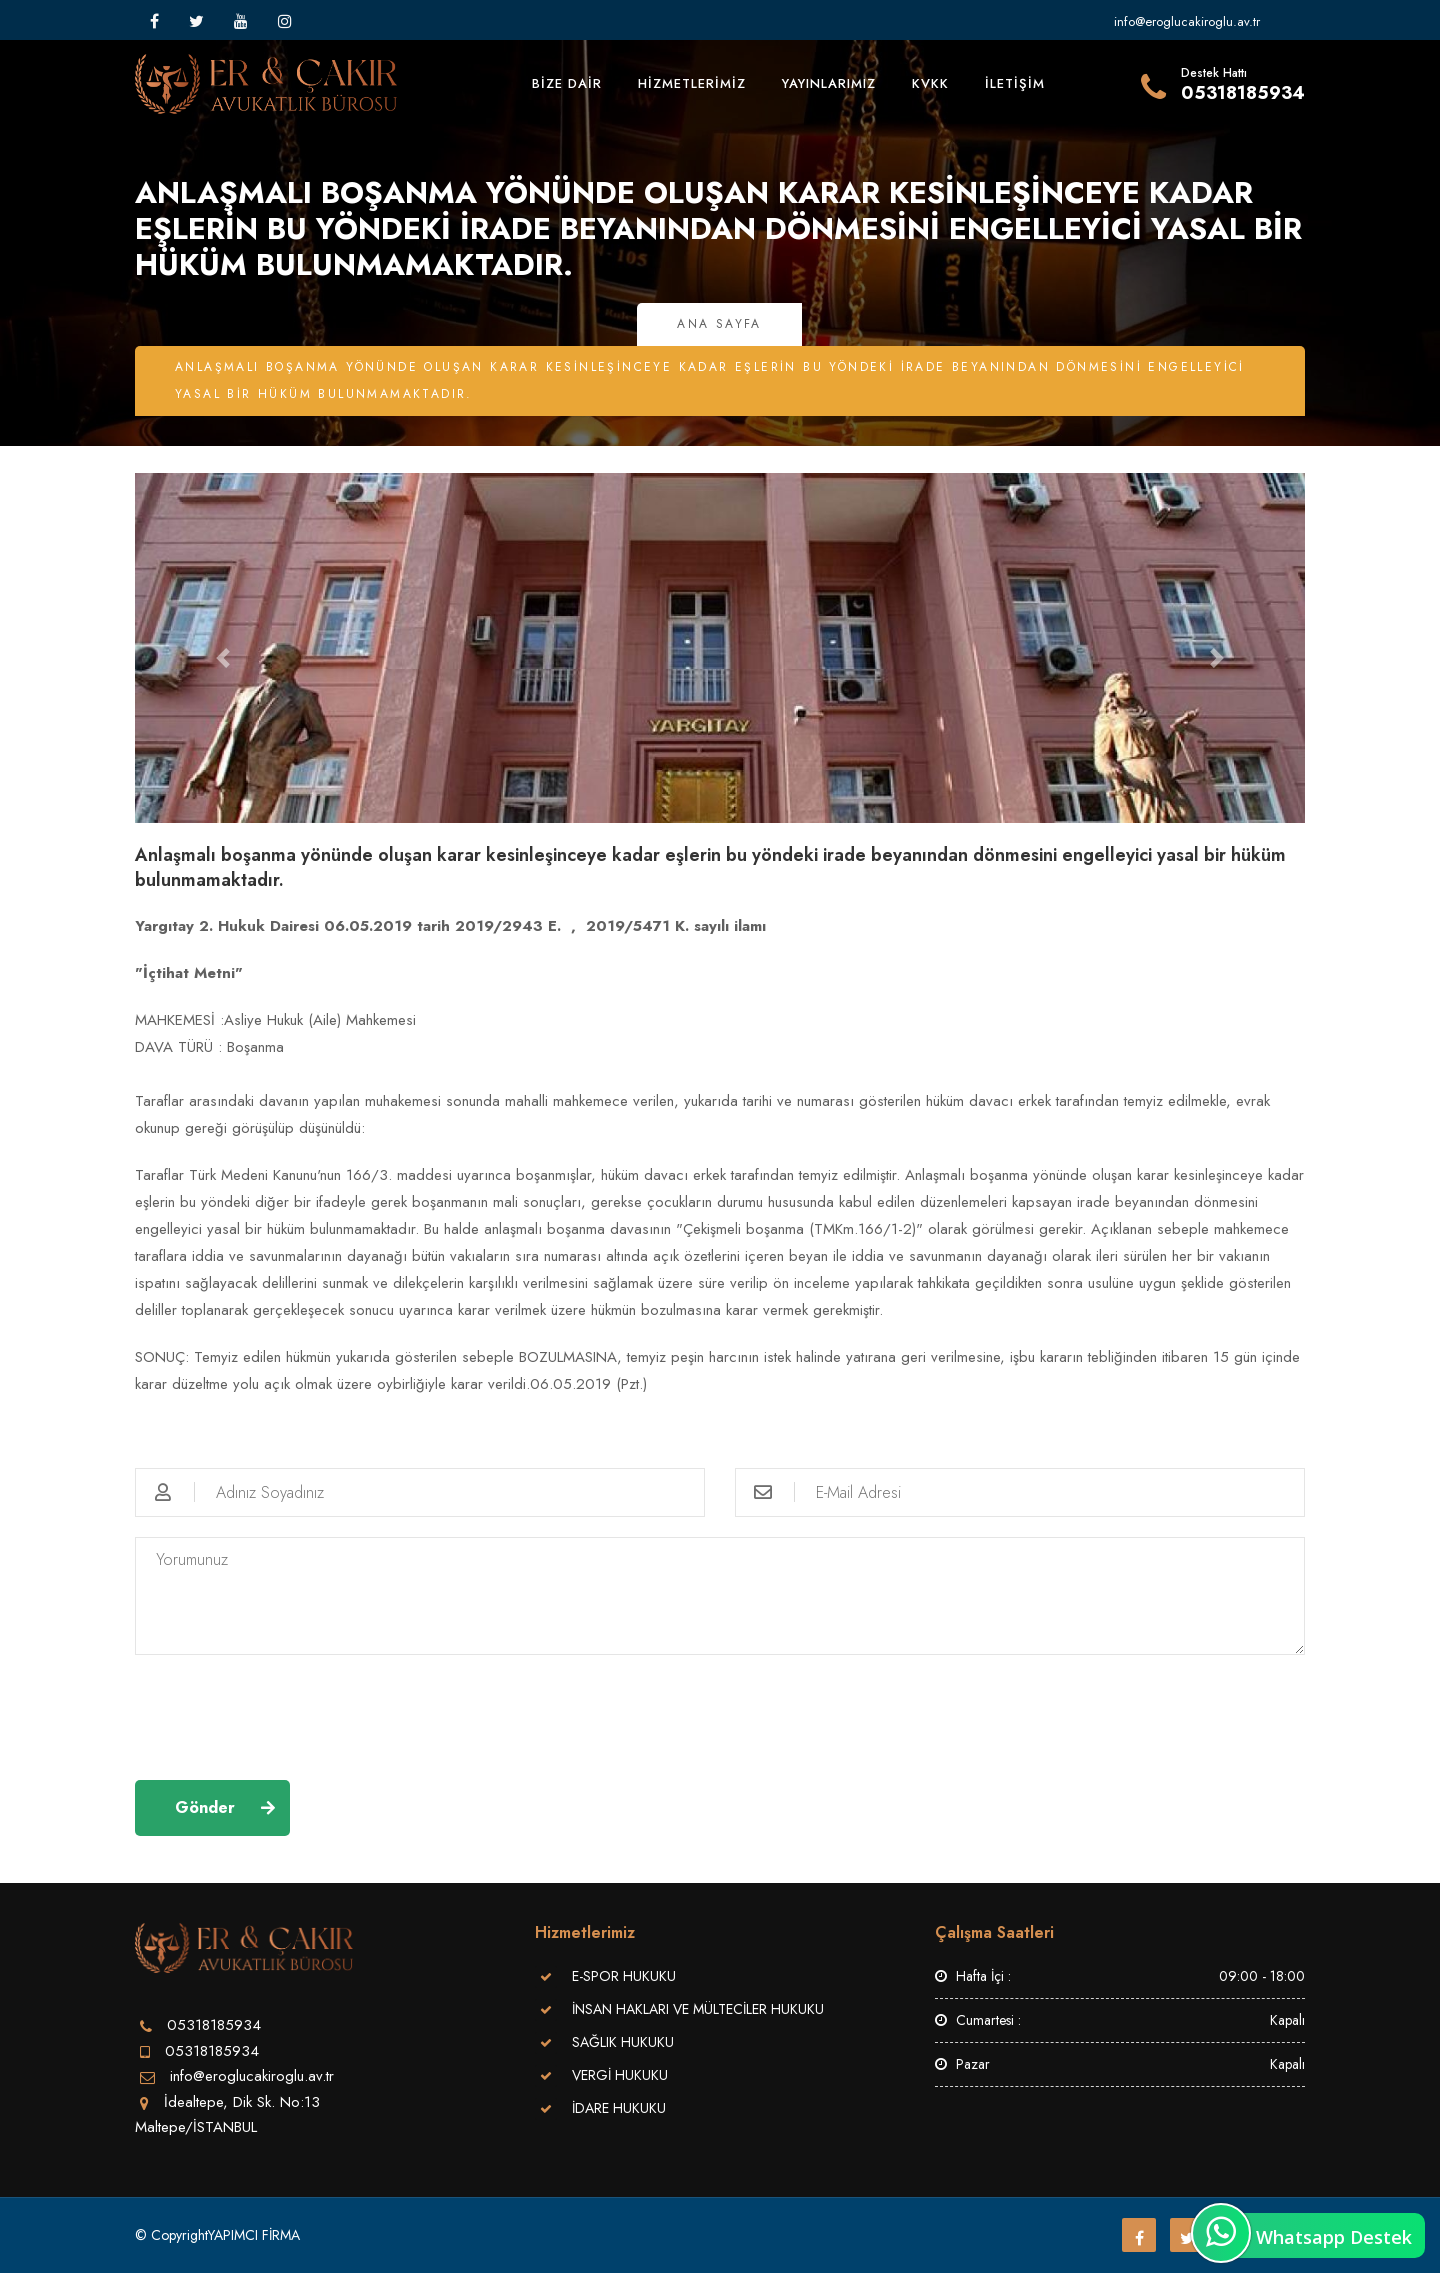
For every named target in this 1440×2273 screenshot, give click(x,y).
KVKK (930, 83)
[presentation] (287, 1714)
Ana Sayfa (719, 324)
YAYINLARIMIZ (829, 83)
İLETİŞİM (1015, 83)
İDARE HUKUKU (619, 2108)
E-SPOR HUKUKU (624, 1976)
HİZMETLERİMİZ (692, 83)
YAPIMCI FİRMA (254, 2235)
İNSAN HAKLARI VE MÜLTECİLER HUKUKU (698, 2009)
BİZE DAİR (567, 83)
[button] (223, 658)
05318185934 (212, 2051)
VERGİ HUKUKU (620, 2075)
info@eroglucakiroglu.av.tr (1187, 21)
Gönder (205, 1807)
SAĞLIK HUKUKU (623, 2042)
